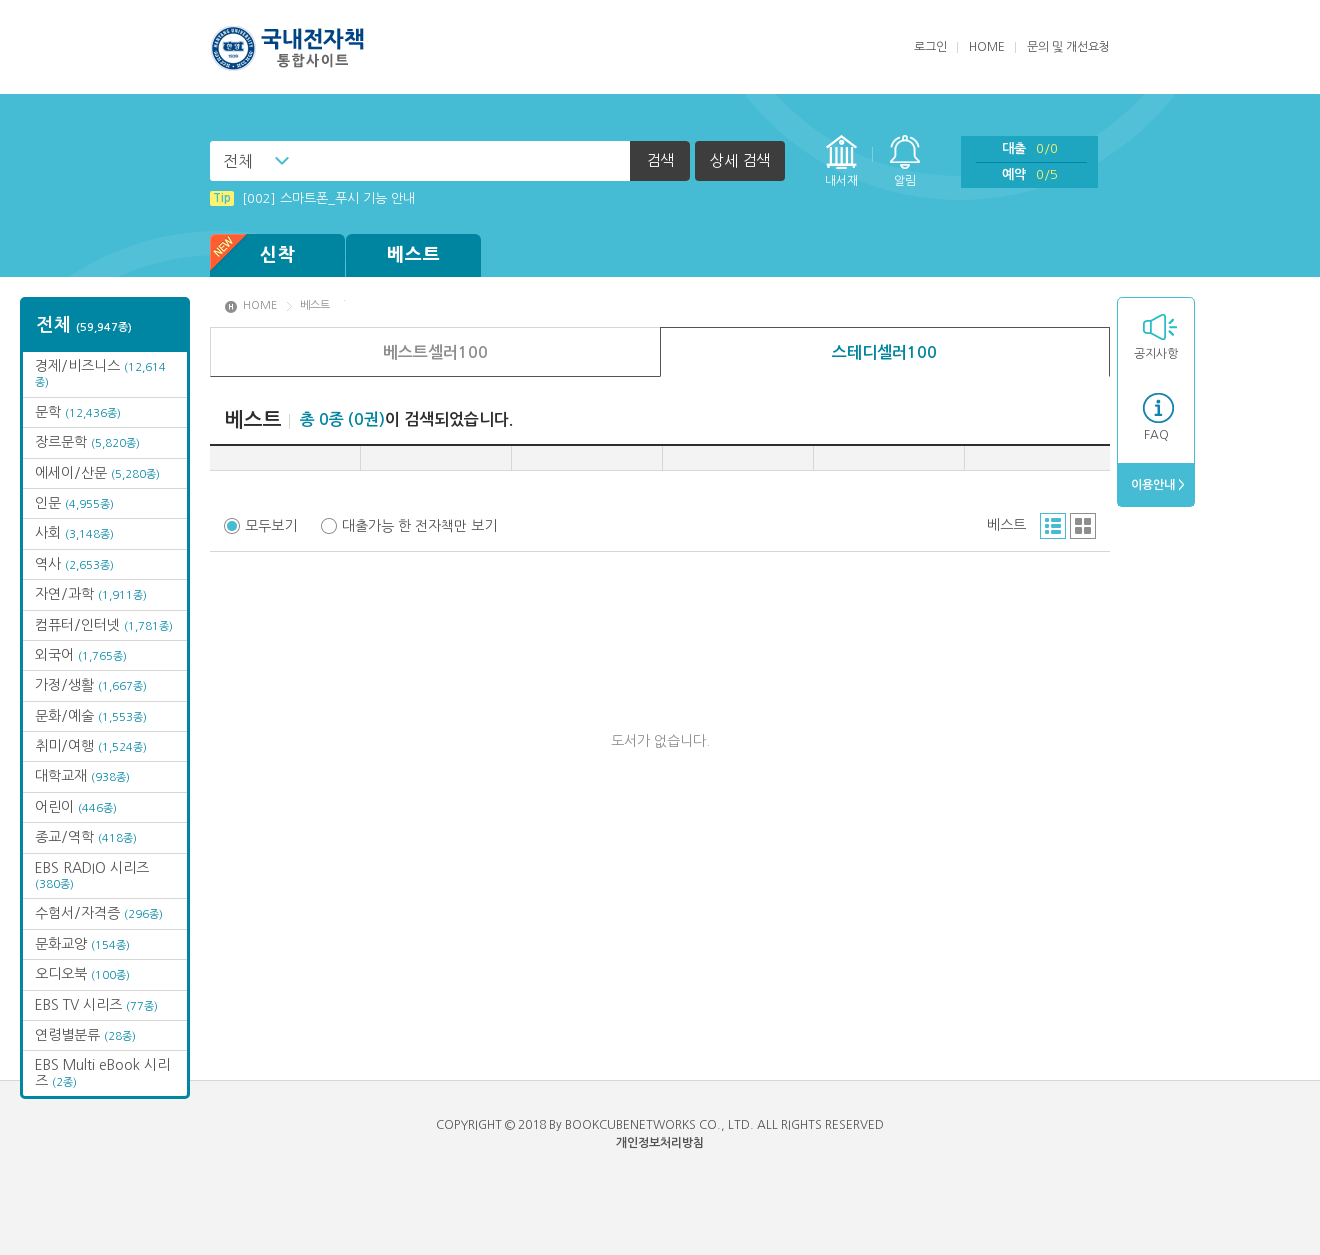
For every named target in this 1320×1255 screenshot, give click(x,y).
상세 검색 (740, 160)
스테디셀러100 (884, 352)
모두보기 (271, 526)
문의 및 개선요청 (1068, 47)
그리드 (1083, 526)
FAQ (1156, 435)
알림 (905, 181)
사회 (74, 533)
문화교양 (82, 944)
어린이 (76, 807)
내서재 (841, 181)
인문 (74, 503)
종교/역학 (86, 837)
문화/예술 (91, 716)
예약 (1030, 174)
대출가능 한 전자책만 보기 (419, 526)
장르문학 (87, 442)
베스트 (414, 255)
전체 (238, 161)
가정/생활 (91, 685)
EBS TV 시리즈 (96, 1005)
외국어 (81, 655)
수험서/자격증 (99, 913)
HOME (987, 47)
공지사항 (1156, 354)
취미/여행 (91, 746)
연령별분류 (85, 1035)
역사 (74, 564)
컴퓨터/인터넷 (104, 625)
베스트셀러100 (435, 352)
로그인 (930, 47)
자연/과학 (91, 594)
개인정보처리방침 (660, 1143)
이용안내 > (1156, 485)
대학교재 (82, 776)
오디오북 (82, 974)
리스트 (1053, 526)
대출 (1030, 148)
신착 (253, 255)
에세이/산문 (97, 473)
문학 (78, 412)
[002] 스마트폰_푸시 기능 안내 (312, 198)
